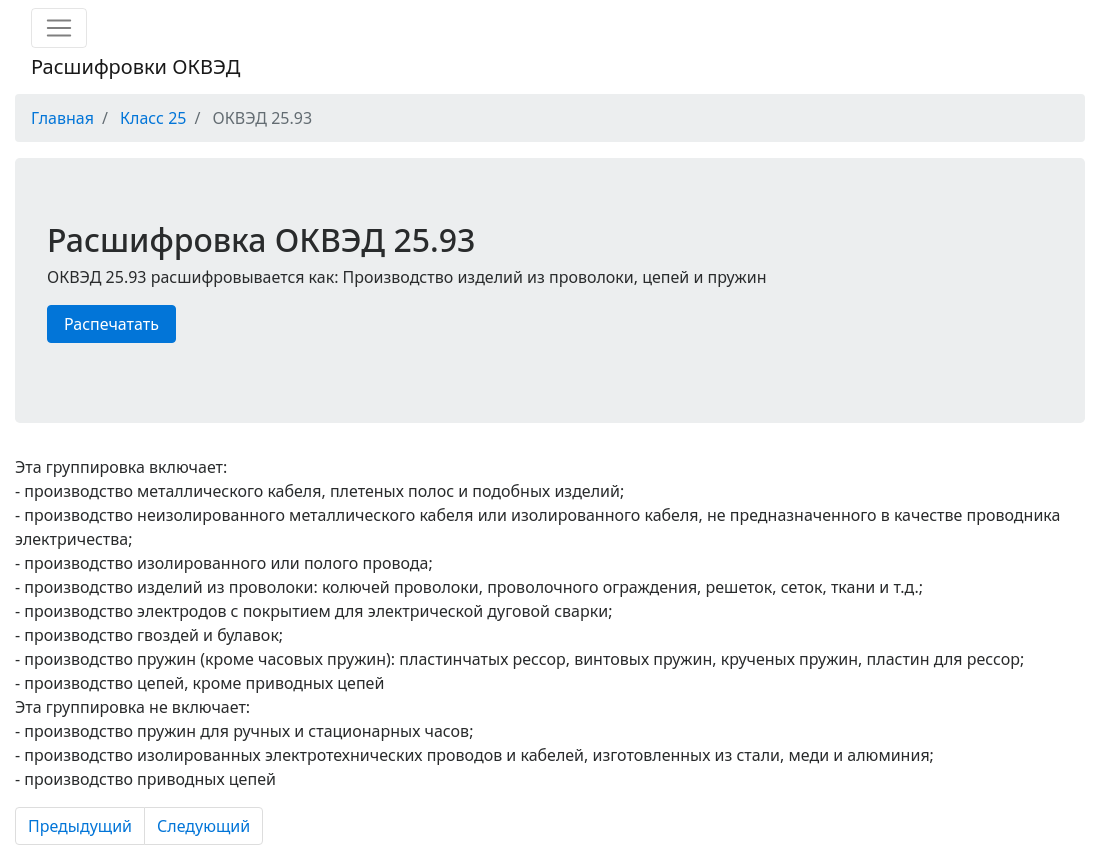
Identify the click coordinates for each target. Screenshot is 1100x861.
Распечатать (111, 324)
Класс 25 (153, 118)
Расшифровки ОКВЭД (135, 66)
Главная (62, 118)
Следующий (203, 826)
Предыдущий (80, 826)
